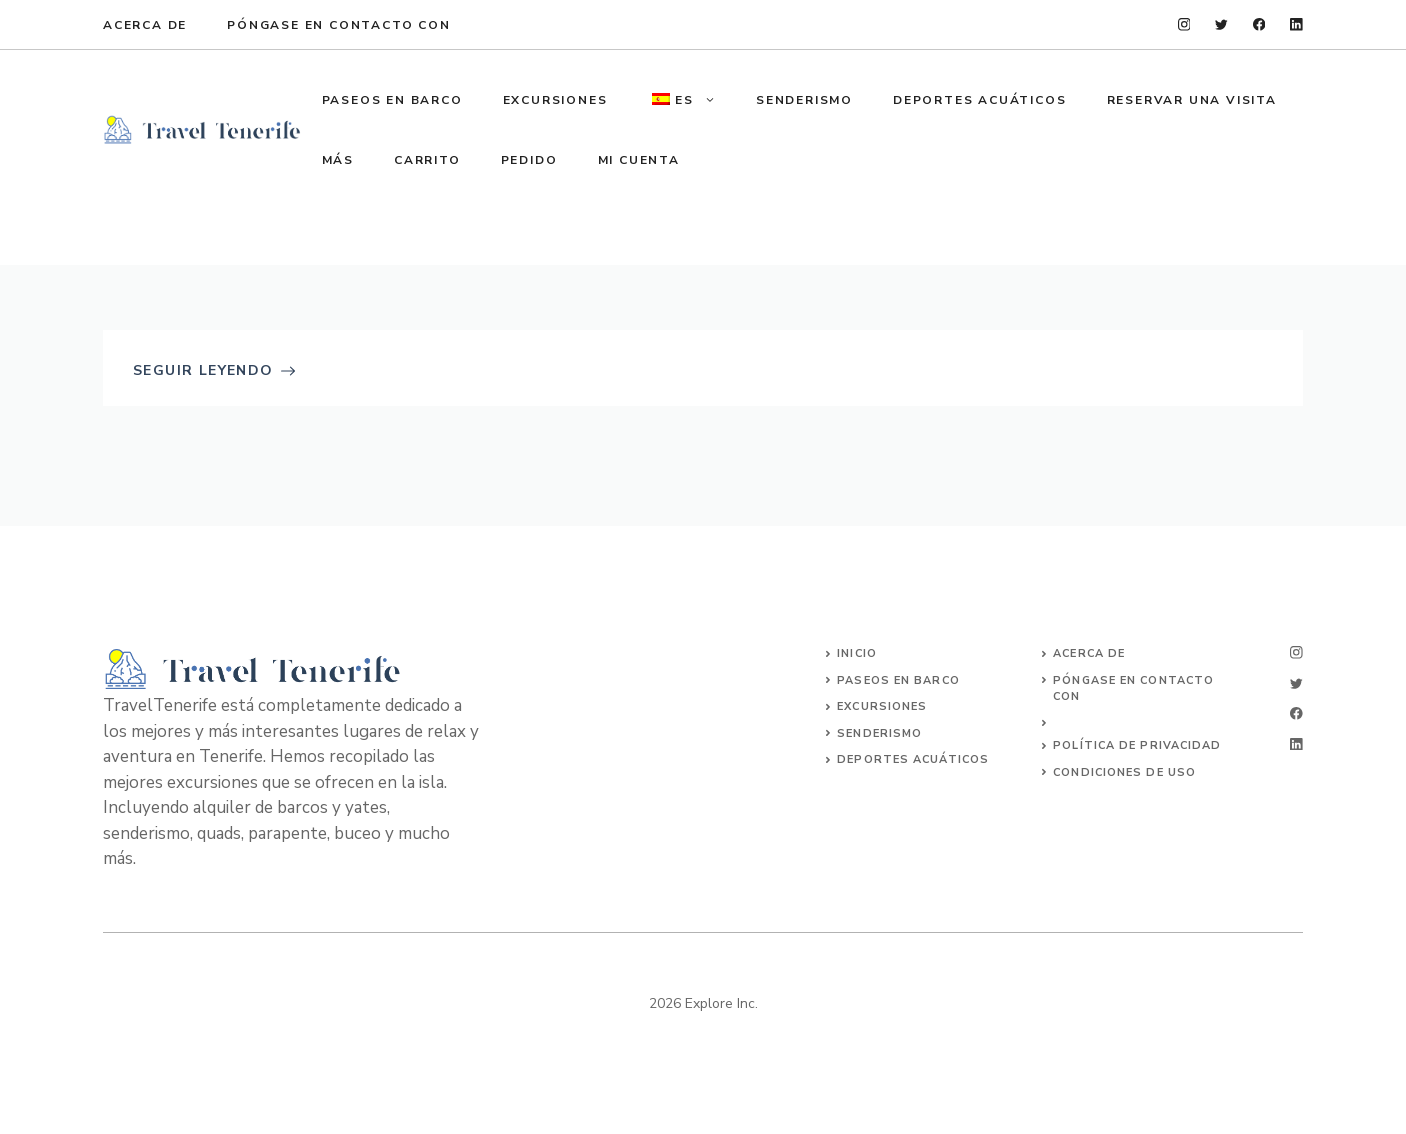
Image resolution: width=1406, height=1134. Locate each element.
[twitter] (1221, 24)
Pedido (529, 160)
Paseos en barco (898, 680)
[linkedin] (1296, 24)
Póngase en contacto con (338, 25)
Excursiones (882, 706)
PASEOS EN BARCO (392, 100)
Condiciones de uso (1124, 772)
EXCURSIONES (555, 100)
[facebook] (1259, 24)
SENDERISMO (804, 100)
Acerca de (145, 25)
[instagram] (1184, 24)
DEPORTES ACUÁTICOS (979, 100)
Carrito (427, 160)
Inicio (857, 653)
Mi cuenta (639, 160)
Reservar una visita (1192, 100)
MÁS (338, 160)
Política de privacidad (1137, 745)
